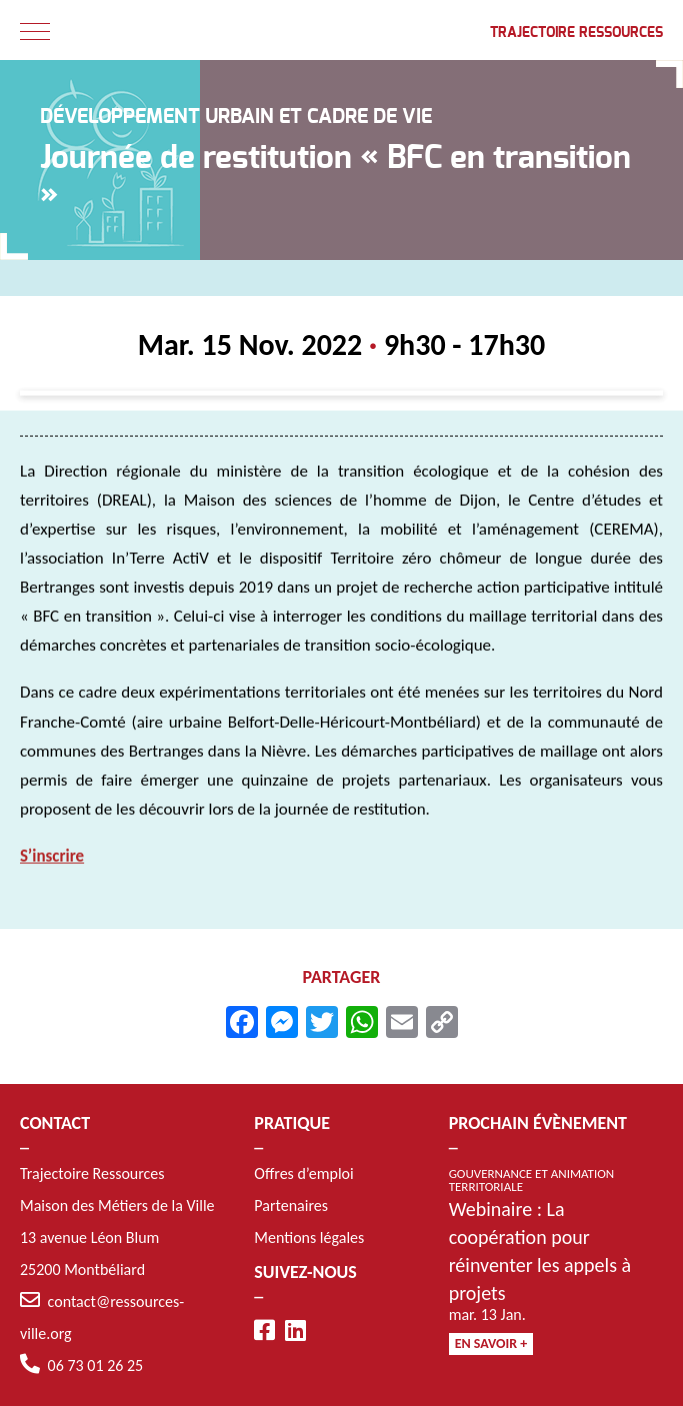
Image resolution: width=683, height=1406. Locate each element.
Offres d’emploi (303, 1173)
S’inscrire (52, 859)
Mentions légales (309, 1237)
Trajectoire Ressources (576, 33)
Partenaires (291, 1205)
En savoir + (491, 1343)
